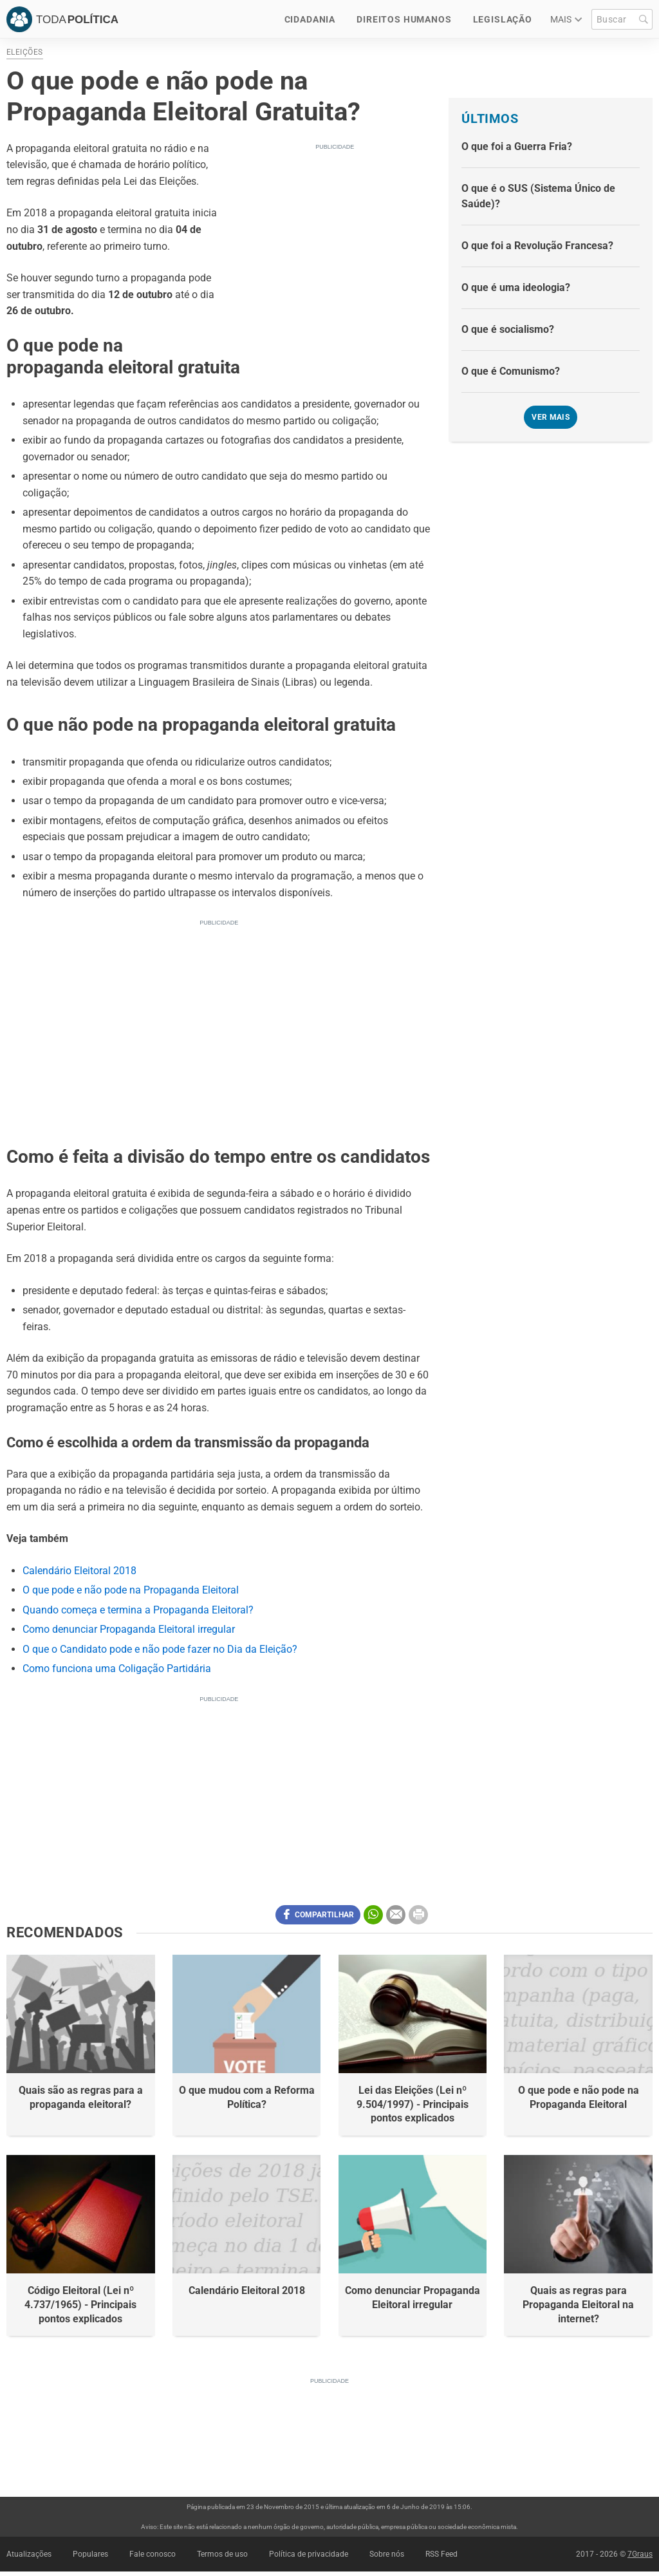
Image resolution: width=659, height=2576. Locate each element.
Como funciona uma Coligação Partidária (117, 1668)
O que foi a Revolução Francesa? (537, 246)
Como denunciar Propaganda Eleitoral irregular (129, 1629)
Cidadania (310, 19)
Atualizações (28, 2554)
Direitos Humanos (404, 19)
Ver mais (551, 417)
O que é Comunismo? (510, 371)
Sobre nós (386, 2554)
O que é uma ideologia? (515, 287)
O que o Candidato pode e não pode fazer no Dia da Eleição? (160, 1649)
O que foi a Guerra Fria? (516, 146)
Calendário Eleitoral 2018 (79, 1571)
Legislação (502, 19)
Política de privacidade (308, 2554)
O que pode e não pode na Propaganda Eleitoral (131, 1590)
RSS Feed (441, 2554)
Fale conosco (152, 2554)
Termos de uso (222, 2554)
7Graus (640, 2554)
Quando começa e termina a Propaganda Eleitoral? (138, 1610)
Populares (90, 2554)
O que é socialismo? (507, 329)
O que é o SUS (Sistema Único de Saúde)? (538, 196)
